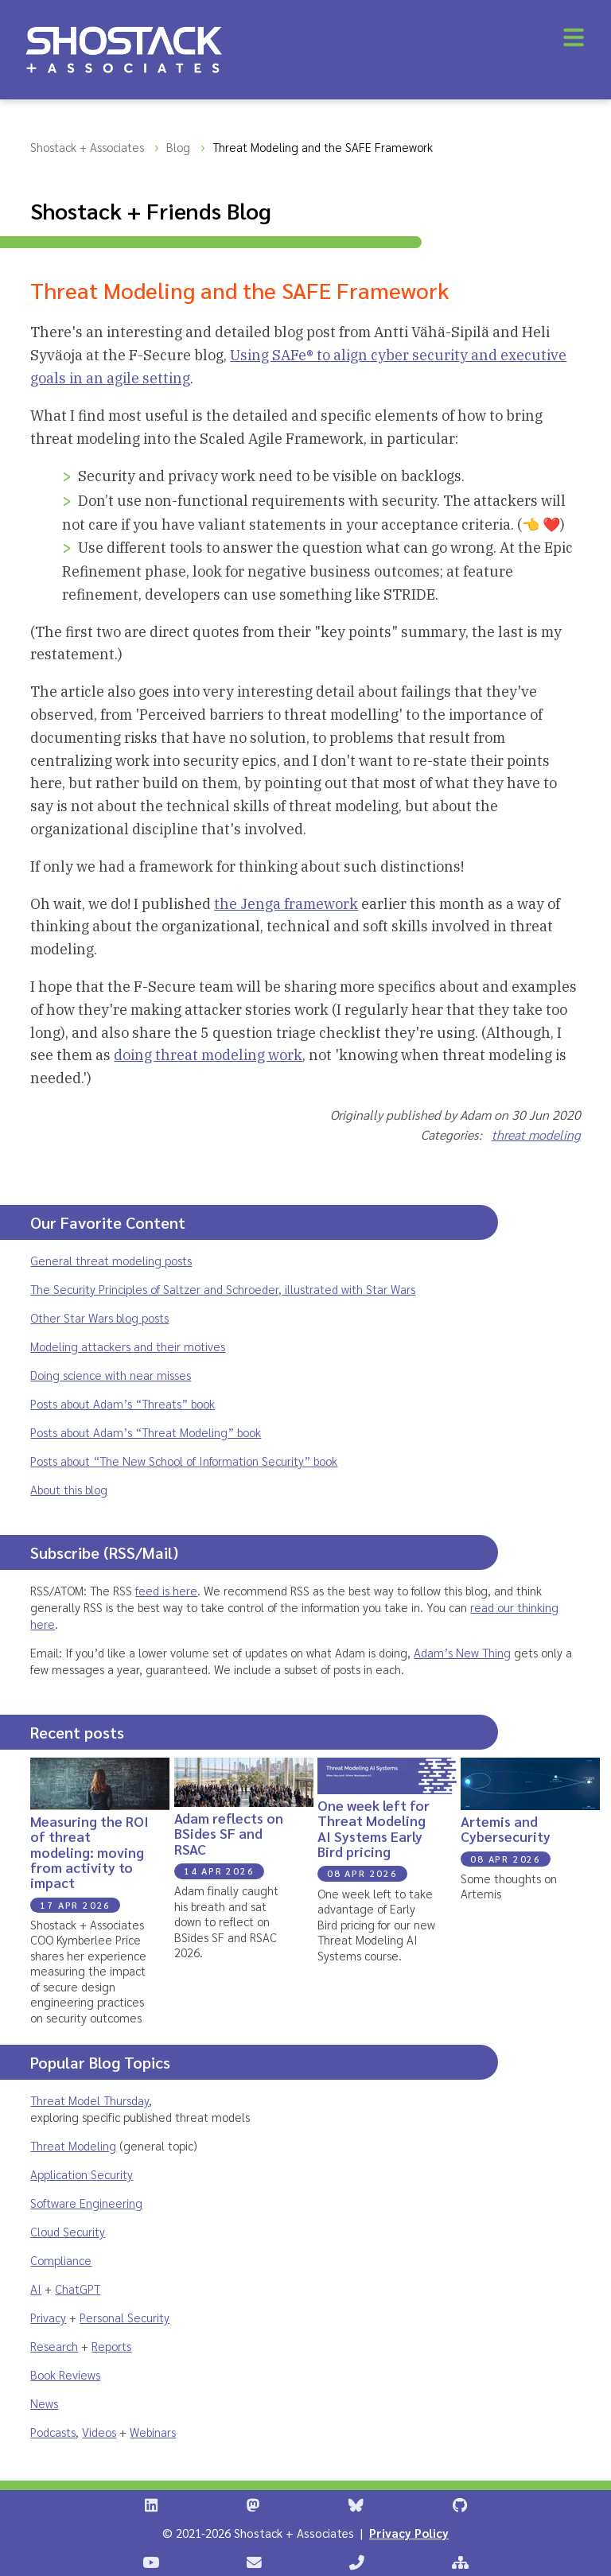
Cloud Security (67, 2231)
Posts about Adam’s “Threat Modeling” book (145, 1432)
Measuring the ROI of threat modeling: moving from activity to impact (89, 1851)
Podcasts (53, 2431)
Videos (99, 2431)
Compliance (60, 2259)
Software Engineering (86, 2202)
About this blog (68, 1489)
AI (35, 2288)
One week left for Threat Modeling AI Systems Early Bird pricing (373, 1828)
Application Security (81, 2174)
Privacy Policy (409, 2532)
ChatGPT (77, 2288)
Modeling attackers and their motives (127, 1346)
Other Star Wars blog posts (99, 1317)
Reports (111, 2345)
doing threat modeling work (208, 1055)
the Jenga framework (286, 904)
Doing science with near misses (110, 1374)
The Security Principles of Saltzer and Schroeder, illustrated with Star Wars (222, 1288)
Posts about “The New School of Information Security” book (183, 1460)
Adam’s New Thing (462, 1652)
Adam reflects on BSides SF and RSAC (228, 1833)
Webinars (153, 2431)
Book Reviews (65, 2374)
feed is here (166, 1590)
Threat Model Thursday (89, 2100)
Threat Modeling (73, 2145)
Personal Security (124, 2317)
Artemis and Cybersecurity (506, 1828)
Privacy (48, 2317)
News (44, 2403)
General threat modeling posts (111, 1260)
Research (54, 2345)
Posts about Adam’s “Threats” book (122, 1403)
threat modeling (536, 1134)
